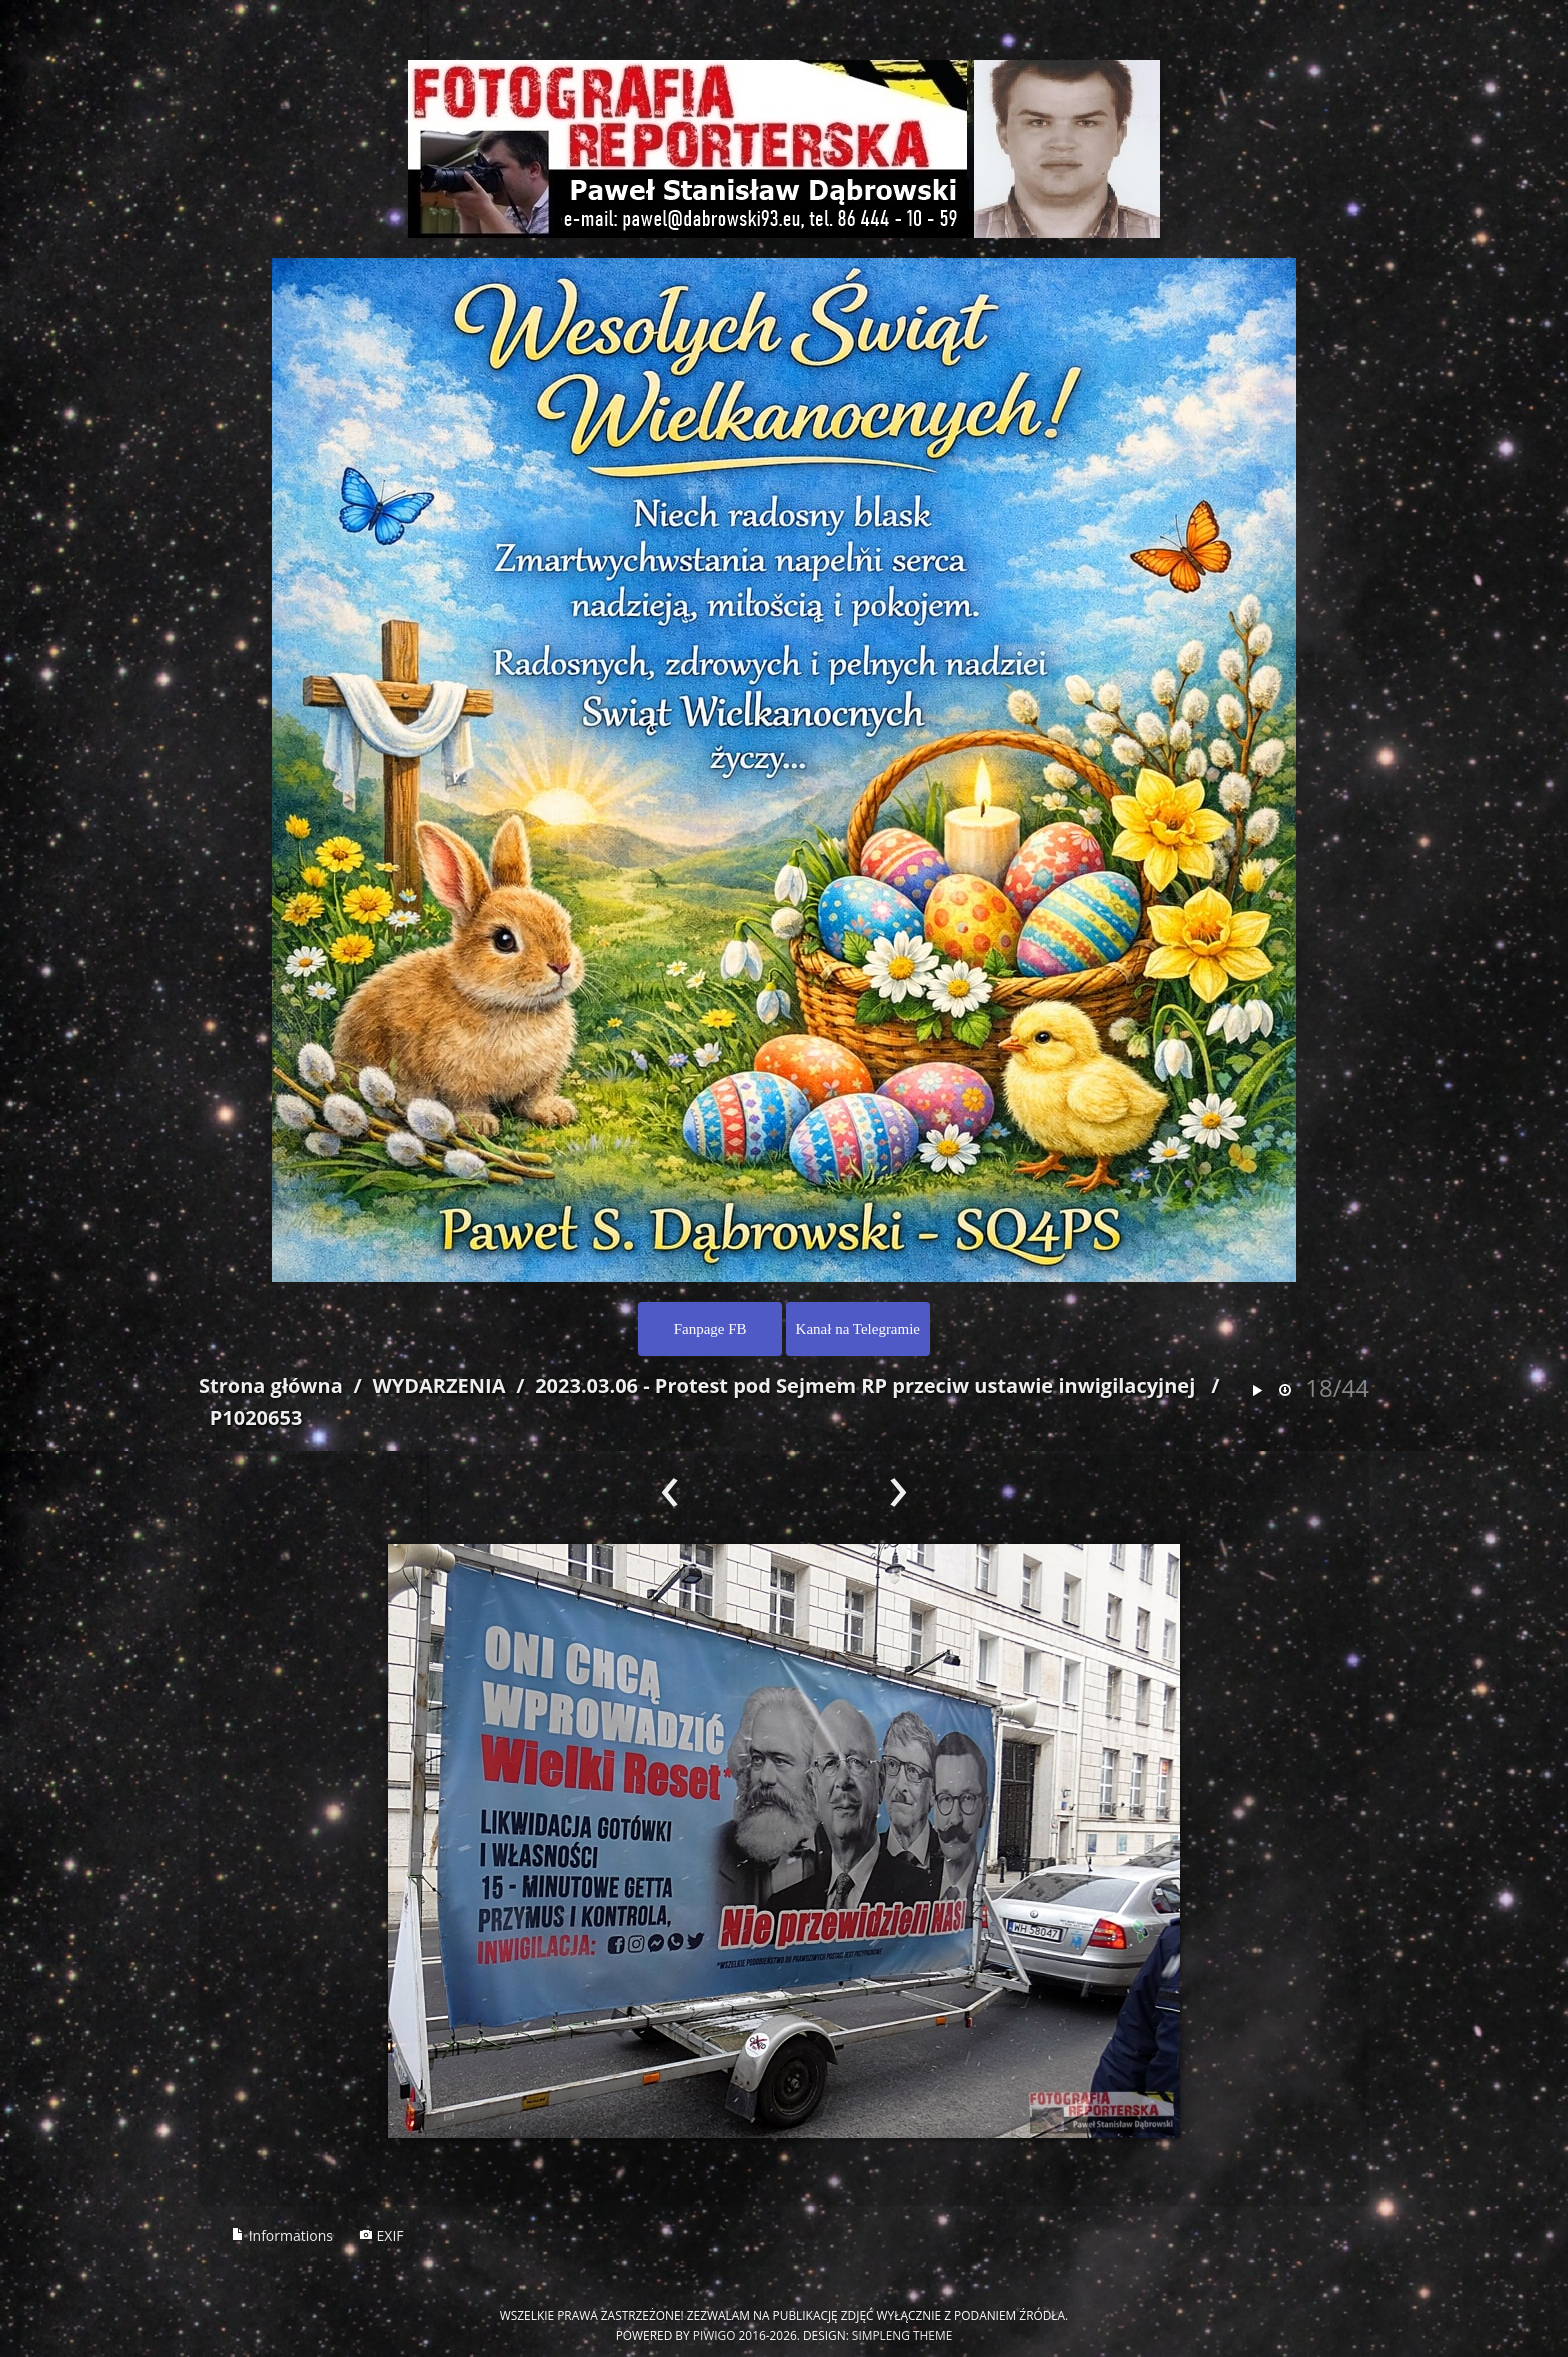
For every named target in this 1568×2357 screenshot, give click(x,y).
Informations (282, 2235)
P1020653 (256, 1417)
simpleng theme (902, 2335)
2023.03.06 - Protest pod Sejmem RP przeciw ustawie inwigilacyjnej (865, 1385)
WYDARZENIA (438, 1385)
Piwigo (714, 2335)
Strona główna (271, 1385)
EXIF (381, 2235)
